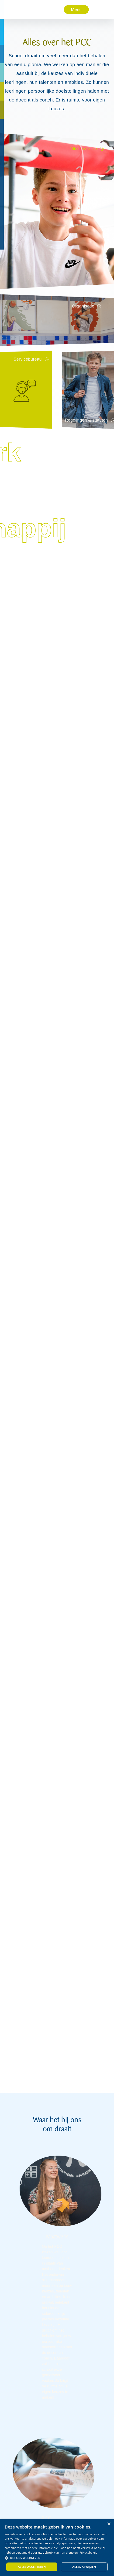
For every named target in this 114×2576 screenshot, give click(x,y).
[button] (76, 9)
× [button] (109, 2524)
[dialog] (57, 2547)
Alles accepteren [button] (32, 2567)
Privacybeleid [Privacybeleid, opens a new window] (88, 2553)
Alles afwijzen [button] (84, 2567)
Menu (76, 9)
